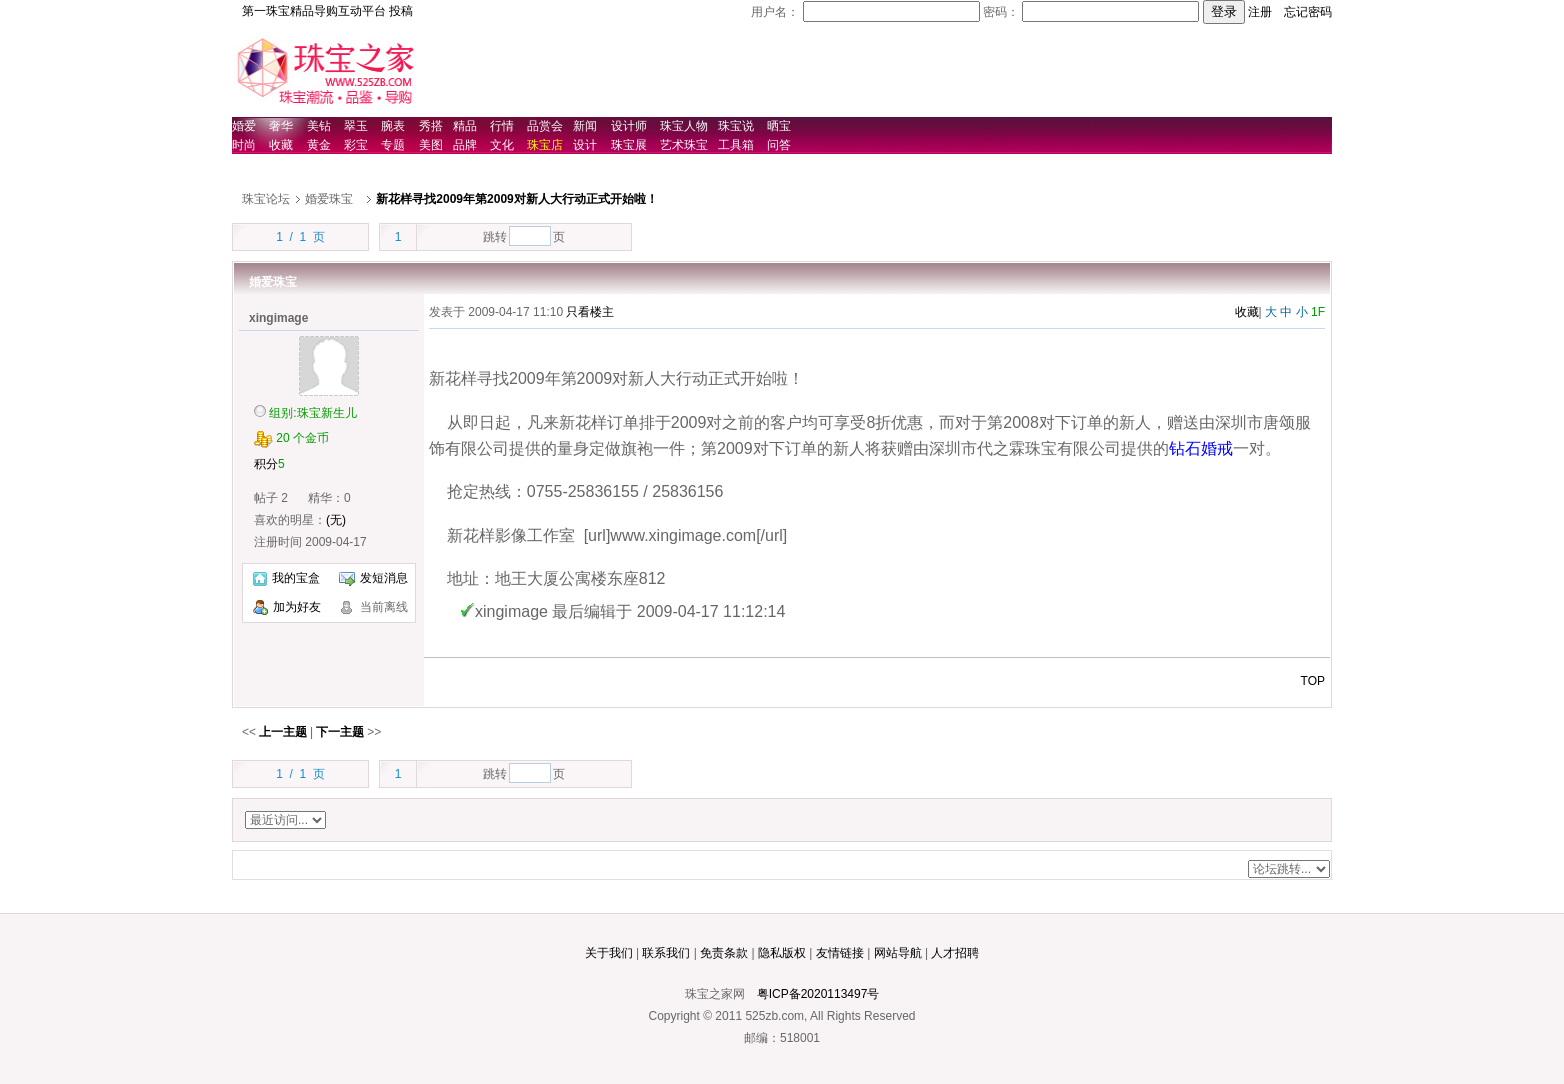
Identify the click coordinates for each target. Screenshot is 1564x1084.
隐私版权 (782, 953)
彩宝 (356, 145)
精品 (465, 126)
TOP (1313, 681)
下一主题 (340, 732)
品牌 (465, 145)
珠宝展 (629, 145)
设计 (585, 145)
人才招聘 (955, 953)
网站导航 (898, 953)
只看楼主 (590, 312)
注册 (1260, 12)
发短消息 (373, 578)
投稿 (401, 11)
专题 (393, 145)
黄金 (319, 145)
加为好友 (297, 607)
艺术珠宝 (684, 145)
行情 (502, 126)
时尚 (244, 145)
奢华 (281, 126)
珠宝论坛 (266, 199)
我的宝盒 (286, 578)
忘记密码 (1308, 12)
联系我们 (666, 953)
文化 (502, 145)
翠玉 (356, 126)
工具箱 (736, 145)
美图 (431, 145)
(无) (336, 520)
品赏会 (545, 126)
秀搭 (431, 126)
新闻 (585, 126)
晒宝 (779, 126)
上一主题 (283, 732)
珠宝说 (736, 126)
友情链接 (840, 953)
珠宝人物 (684, 126)
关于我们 (609, 953)
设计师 (629, 126)
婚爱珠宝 (329, 199)
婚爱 (244, 126)
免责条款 (724, 953)
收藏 (281, 145)
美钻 (319, 126)
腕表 (393, 126)
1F (1318, 312)
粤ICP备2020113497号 (818, 994)
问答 (779, 145)
